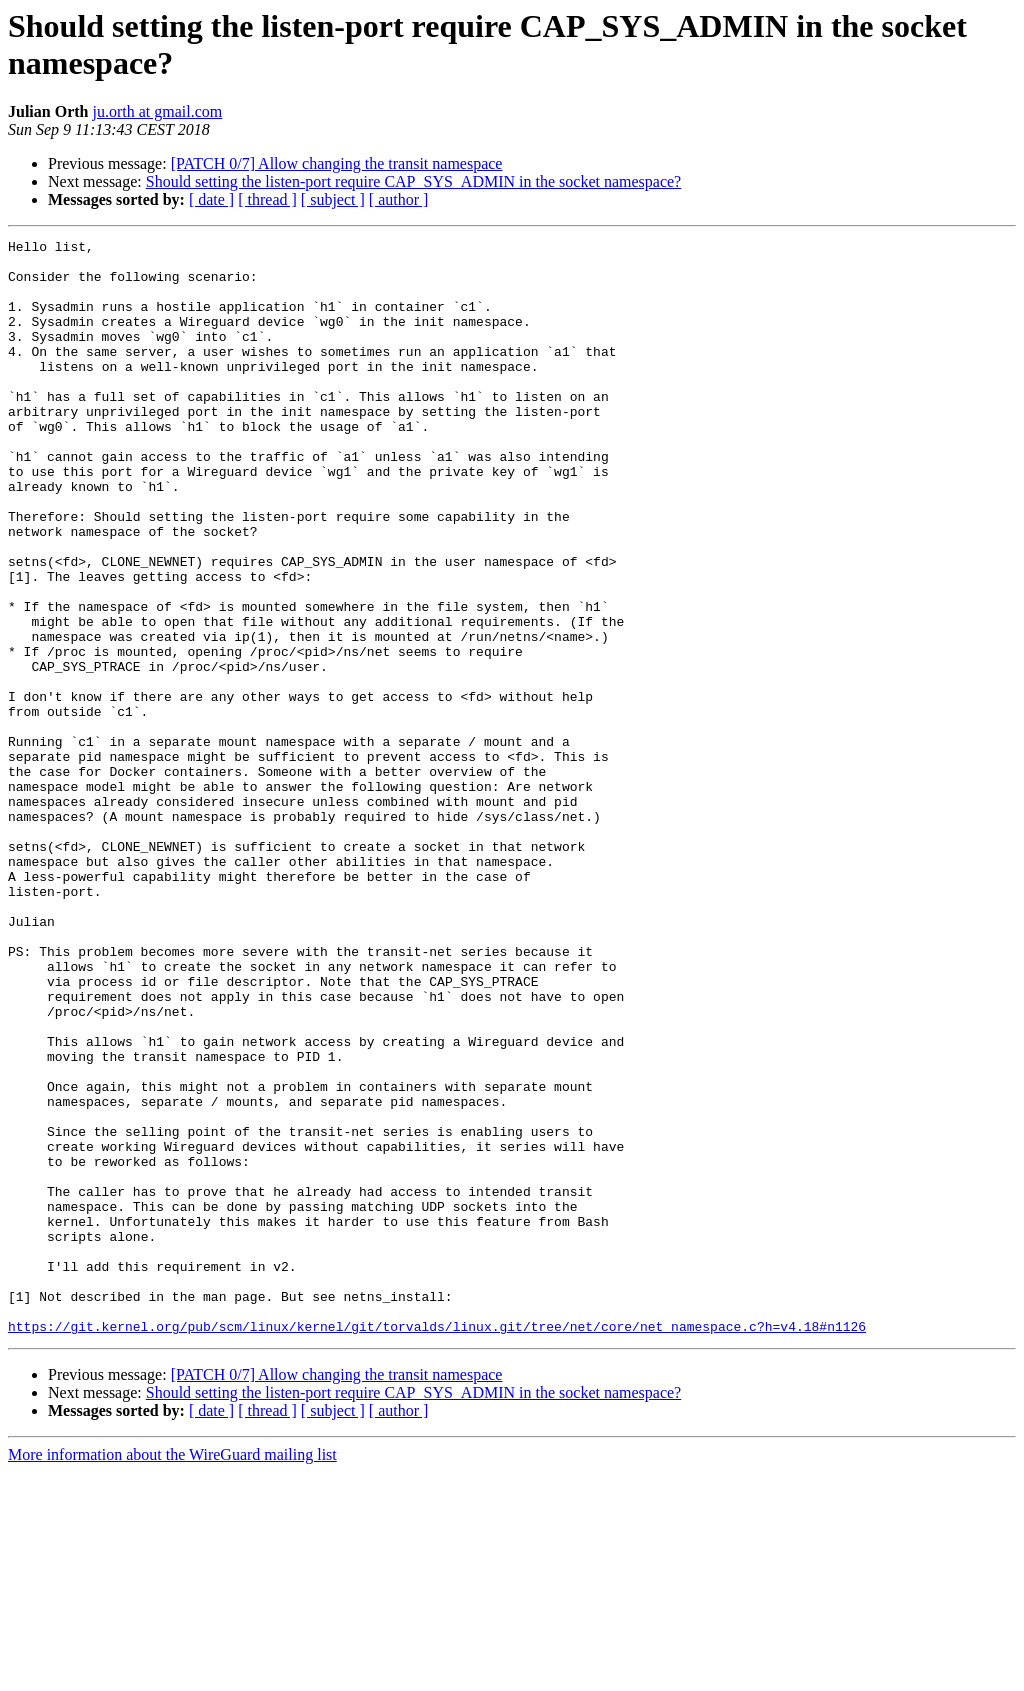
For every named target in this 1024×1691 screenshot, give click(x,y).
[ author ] (399, 199)
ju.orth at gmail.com (157, 111)
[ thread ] (267, 199)
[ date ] (211, 199)
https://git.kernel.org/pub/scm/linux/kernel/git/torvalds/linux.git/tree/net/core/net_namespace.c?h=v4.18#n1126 (437, 1545)
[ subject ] (333, 199)
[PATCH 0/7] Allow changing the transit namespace (337, 163)
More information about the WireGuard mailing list (172, 1673)
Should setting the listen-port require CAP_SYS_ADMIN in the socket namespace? (413, 181)
